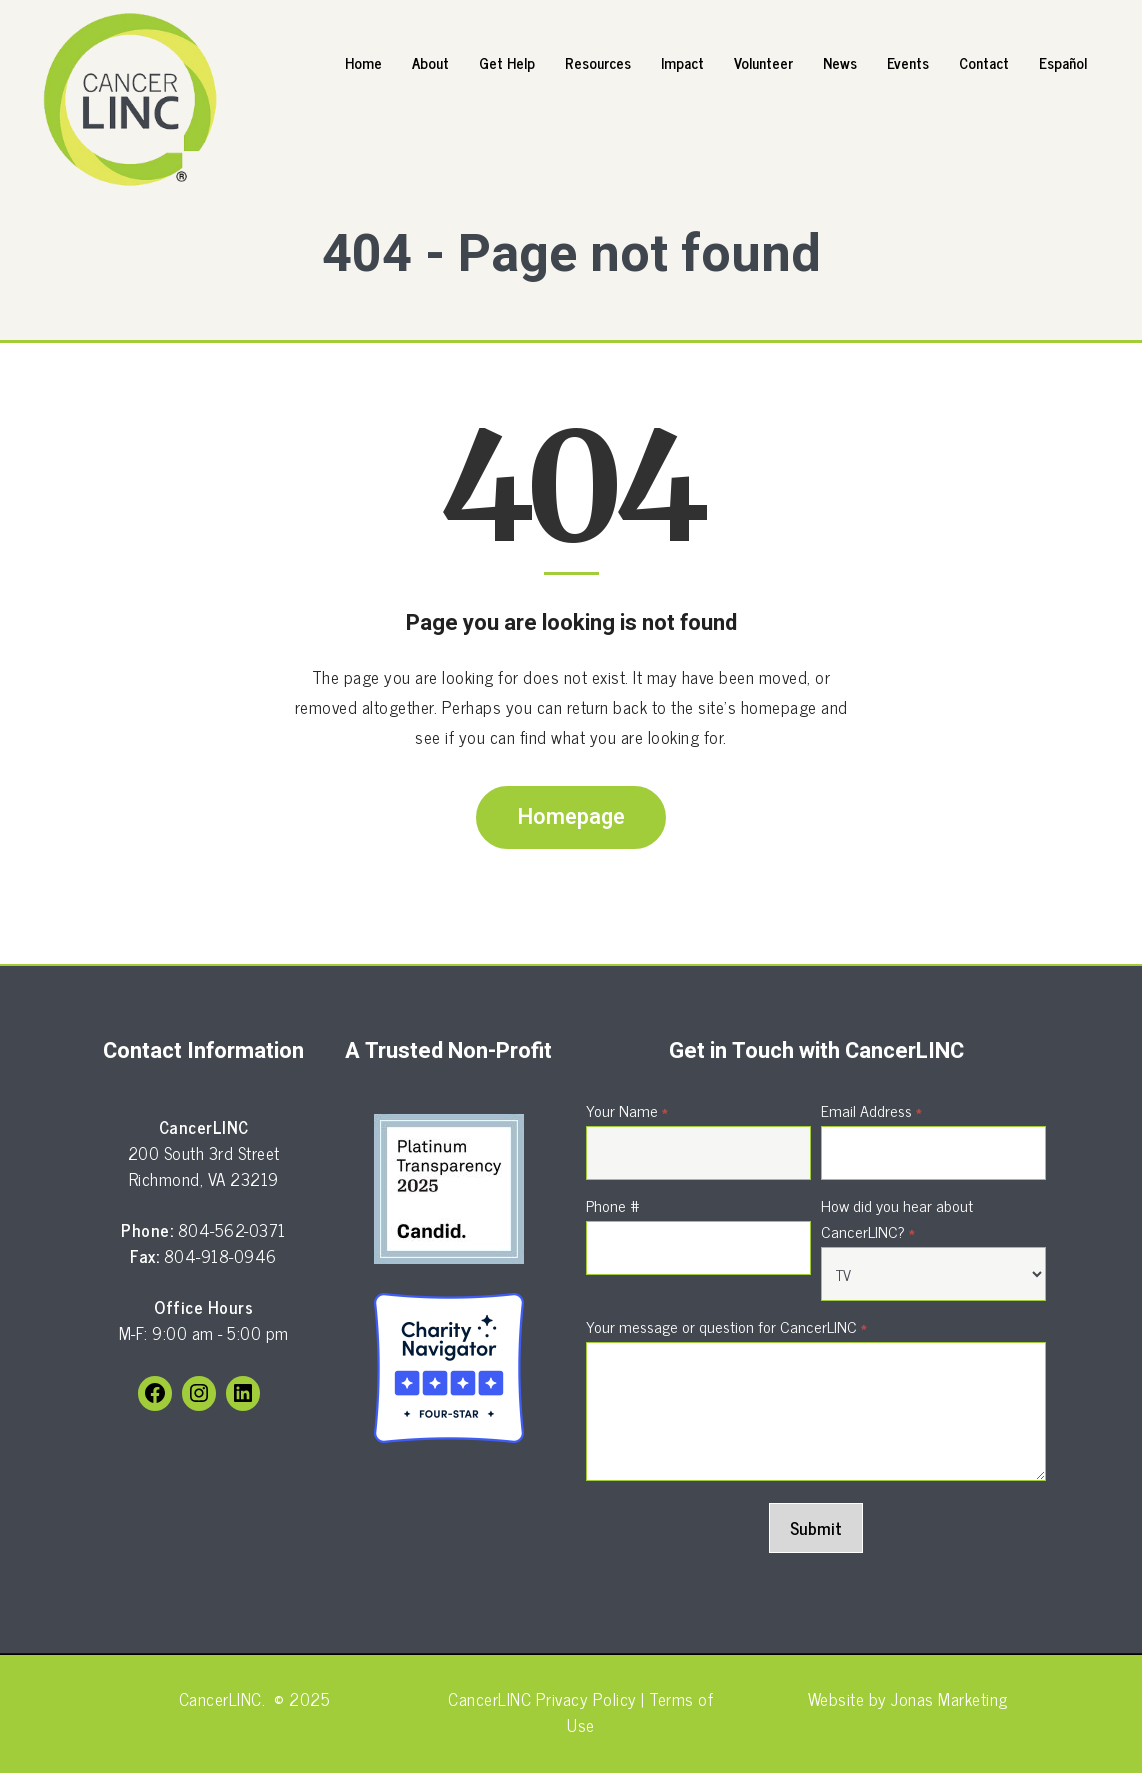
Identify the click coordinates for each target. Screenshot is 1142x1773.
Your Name (627, 1110)
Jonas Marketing (949, 1699)
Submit (816, 1528)
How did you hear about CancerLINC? (897, 1218)
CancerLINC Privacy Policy (542, 1699)
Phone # (613, 1205)
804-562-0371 (232, 1230)
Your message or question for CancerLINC (726, 1326)
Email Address (871, 1110)
